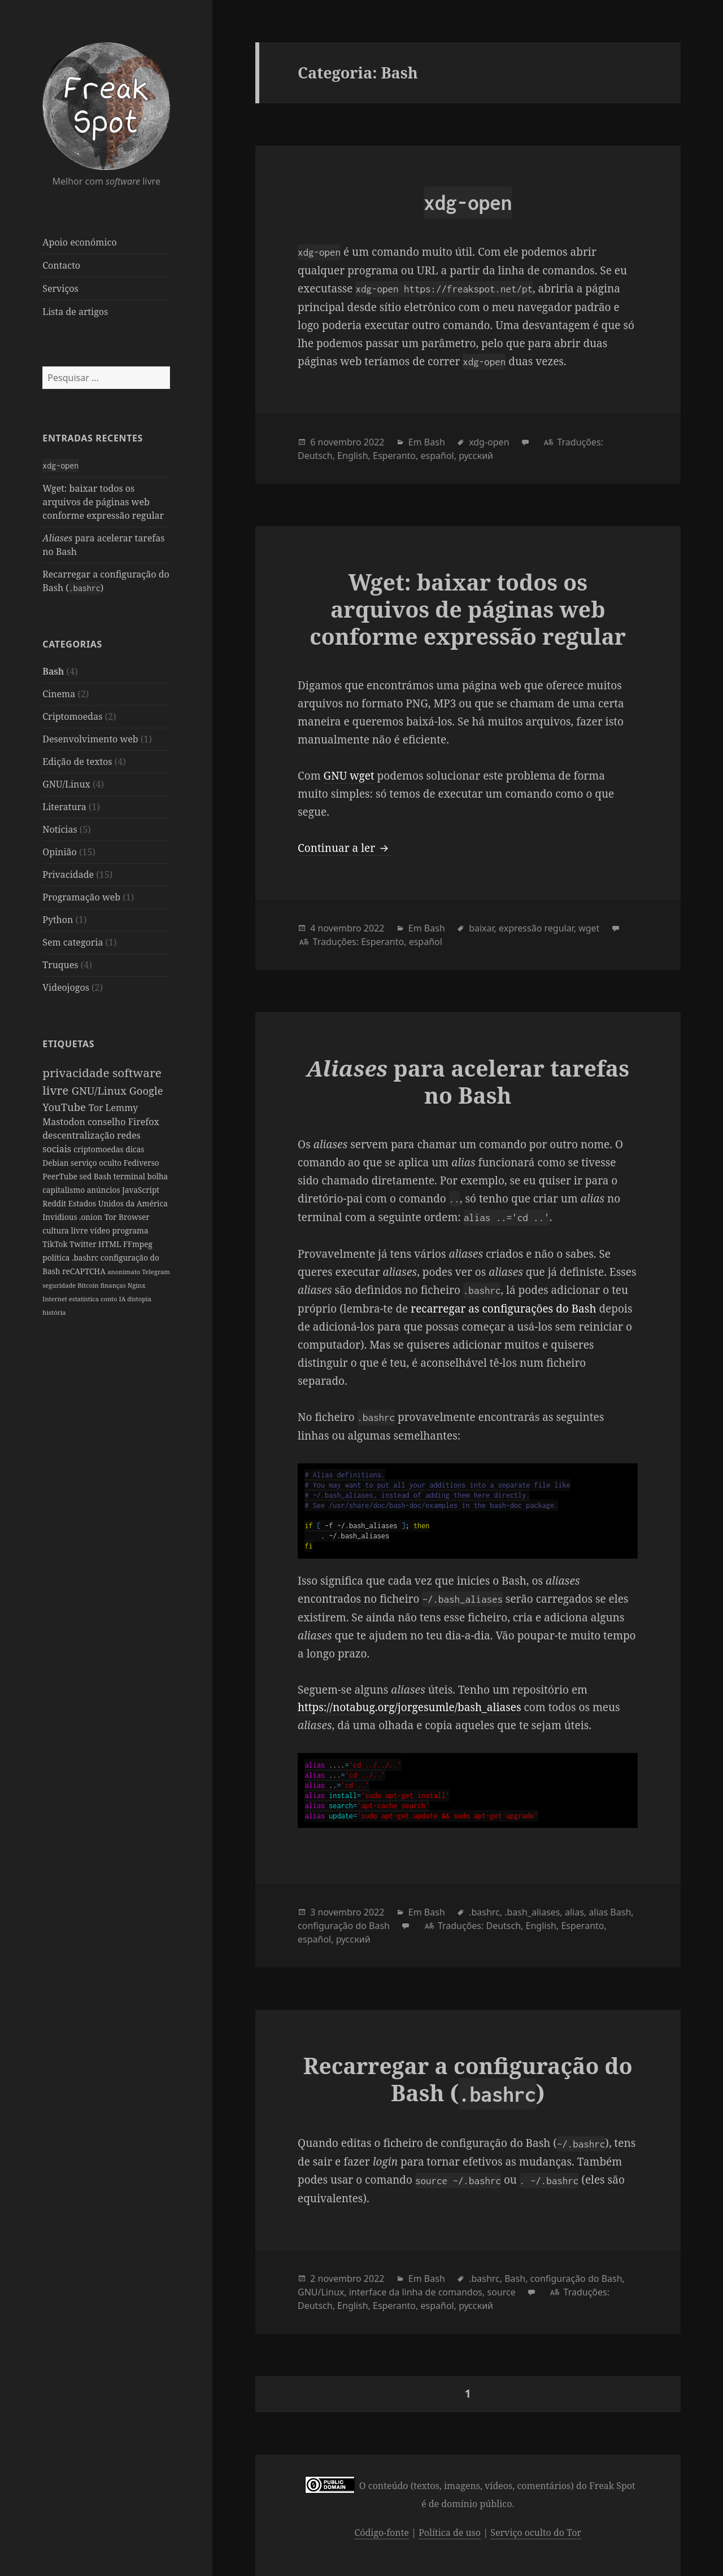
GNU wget (349, 775)
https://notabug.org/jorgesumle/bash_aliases (409, 1707)
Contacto (61, 265)
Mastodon (65, 1122)
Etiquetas (68, 1044)
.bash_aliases (532, 1912)
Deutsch (315, 455)
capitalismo (64, 1189)
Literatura (64, 807)
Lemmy (122, 1107)
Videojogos (65, 987)
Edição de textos (77, 761)
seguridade (59, 1285)
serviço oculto (97, 1162)
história (54, 1312)
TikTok (55, 1244)
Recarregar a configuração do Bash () (468, 2078)
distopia (139, 1298)
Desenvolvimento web (90, 739)
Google (146, 1090)
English (352, 455)
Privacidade (68, 874)
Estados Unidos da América (118, 1203)
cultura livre (66, 1230)
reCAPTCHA (84, 1271)
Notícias (59, 829)
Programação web (81, 897)
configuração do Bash (344, 1925)
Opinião (59, 852)
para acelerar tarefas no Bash (467, 1081)
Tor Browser (127, 1217)
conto (110, 1298)
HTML (110, 1244)
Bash (53, 671)
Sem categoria (72, 942)
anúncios (104, 1189)
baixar (481, 928)
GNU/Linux (66, 784)
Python (57, 919)
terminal (130, 1176)
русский (476, 455)
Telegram (156, 1271)
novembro (340, 442)
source (501, 2292)
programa (130, 1230)
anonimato (124, 1271)
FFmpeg (138, 1244)
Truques (60, 965)
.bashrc (86, 1257)
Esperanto (394, 455)
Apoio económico (79, 242)
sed (87, 1176)
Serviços (60, 288)
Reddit (55, 1203)
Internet (55, 1298)
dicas (134, 1149)
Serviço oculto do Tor (535, 2532)
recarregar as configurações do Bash (503, 1308)
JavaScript (140, 1189)
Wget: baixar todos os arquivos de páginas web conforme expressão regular (103, 502)
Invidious (60, 1217)
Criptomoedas (72, 716)
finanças (114, 1285)
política (57, 1257)
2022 (374, 442)
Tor (97, 1107)
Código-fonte (381, 2532)
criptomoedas (99, 1149)
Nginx (137, 1285)
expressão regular (536, 928)
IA (123, 1298)
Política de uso (450, 2532)
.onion (91, 1217)
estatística (85, 1298)
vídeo (101, 1230)
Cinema (58, 694)
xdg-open (489, 442)
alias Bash (610, 1912)
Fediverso (141, 1162)
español (437, 455)
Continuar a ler (344, 848)
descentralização (79, 1135)
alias (574, 1912)
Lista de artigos (75, 311)
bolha (157, 1176)
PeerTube (60, 1176)
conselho (108, 1122)
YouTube (65, 1107)
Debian (56, 1162)
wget (588, 928)
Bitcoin (89, 1285)
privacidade (77, 1073)
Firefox (143, 1122)
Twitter (83, 1244)
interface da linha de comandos (415, 2292)
